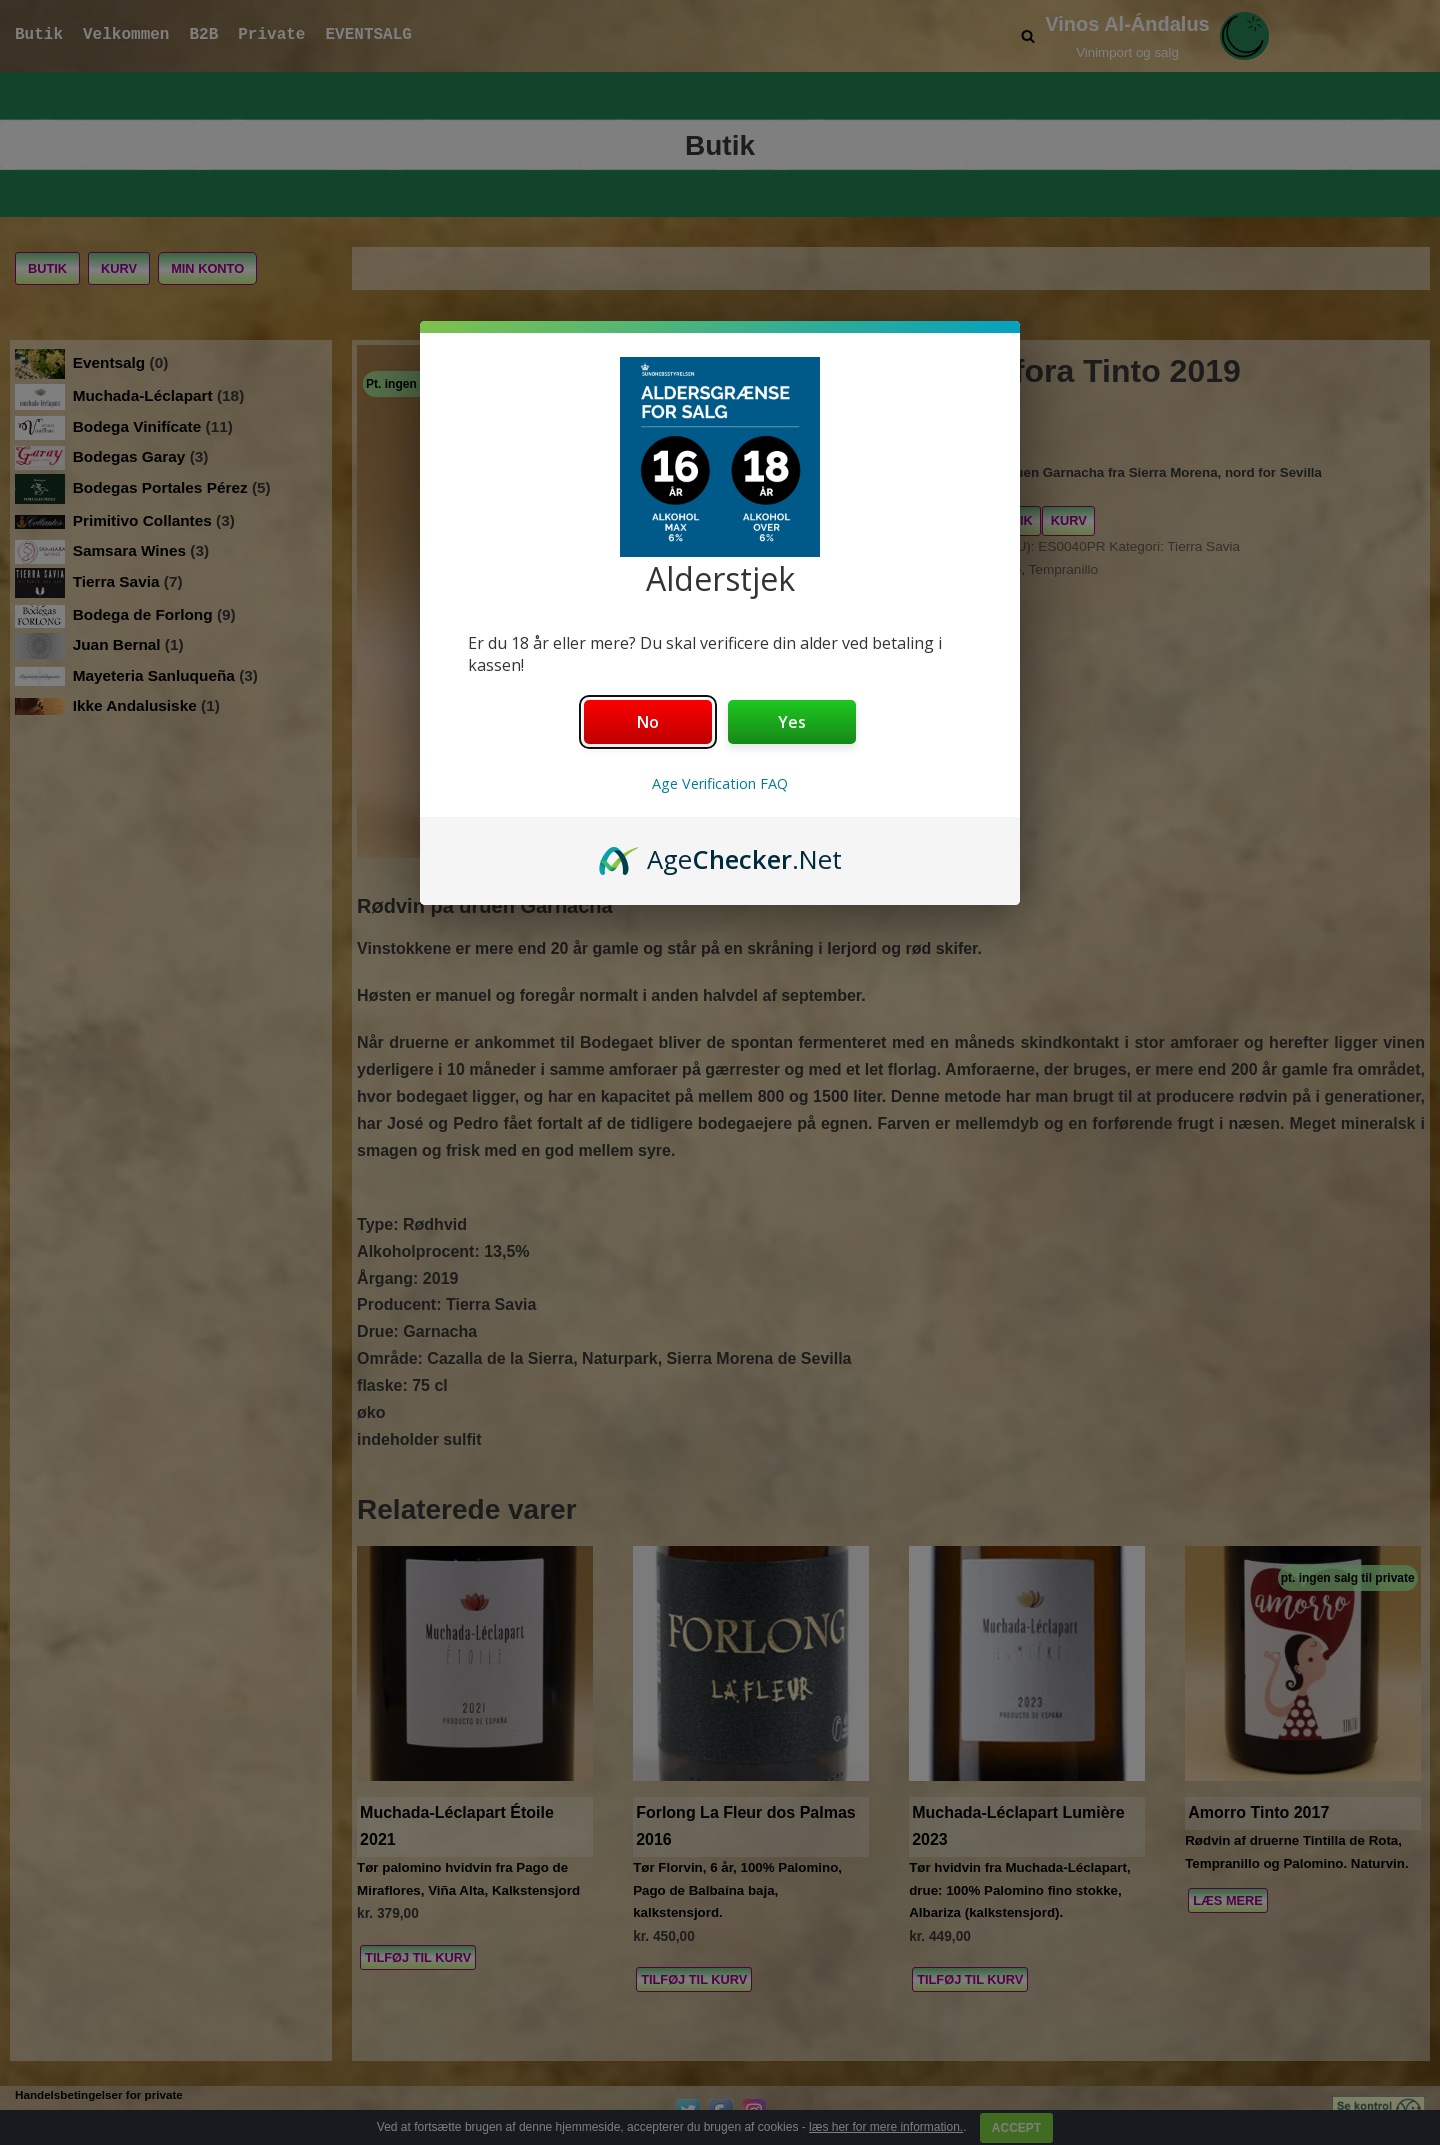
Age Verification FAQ (720, 783)
